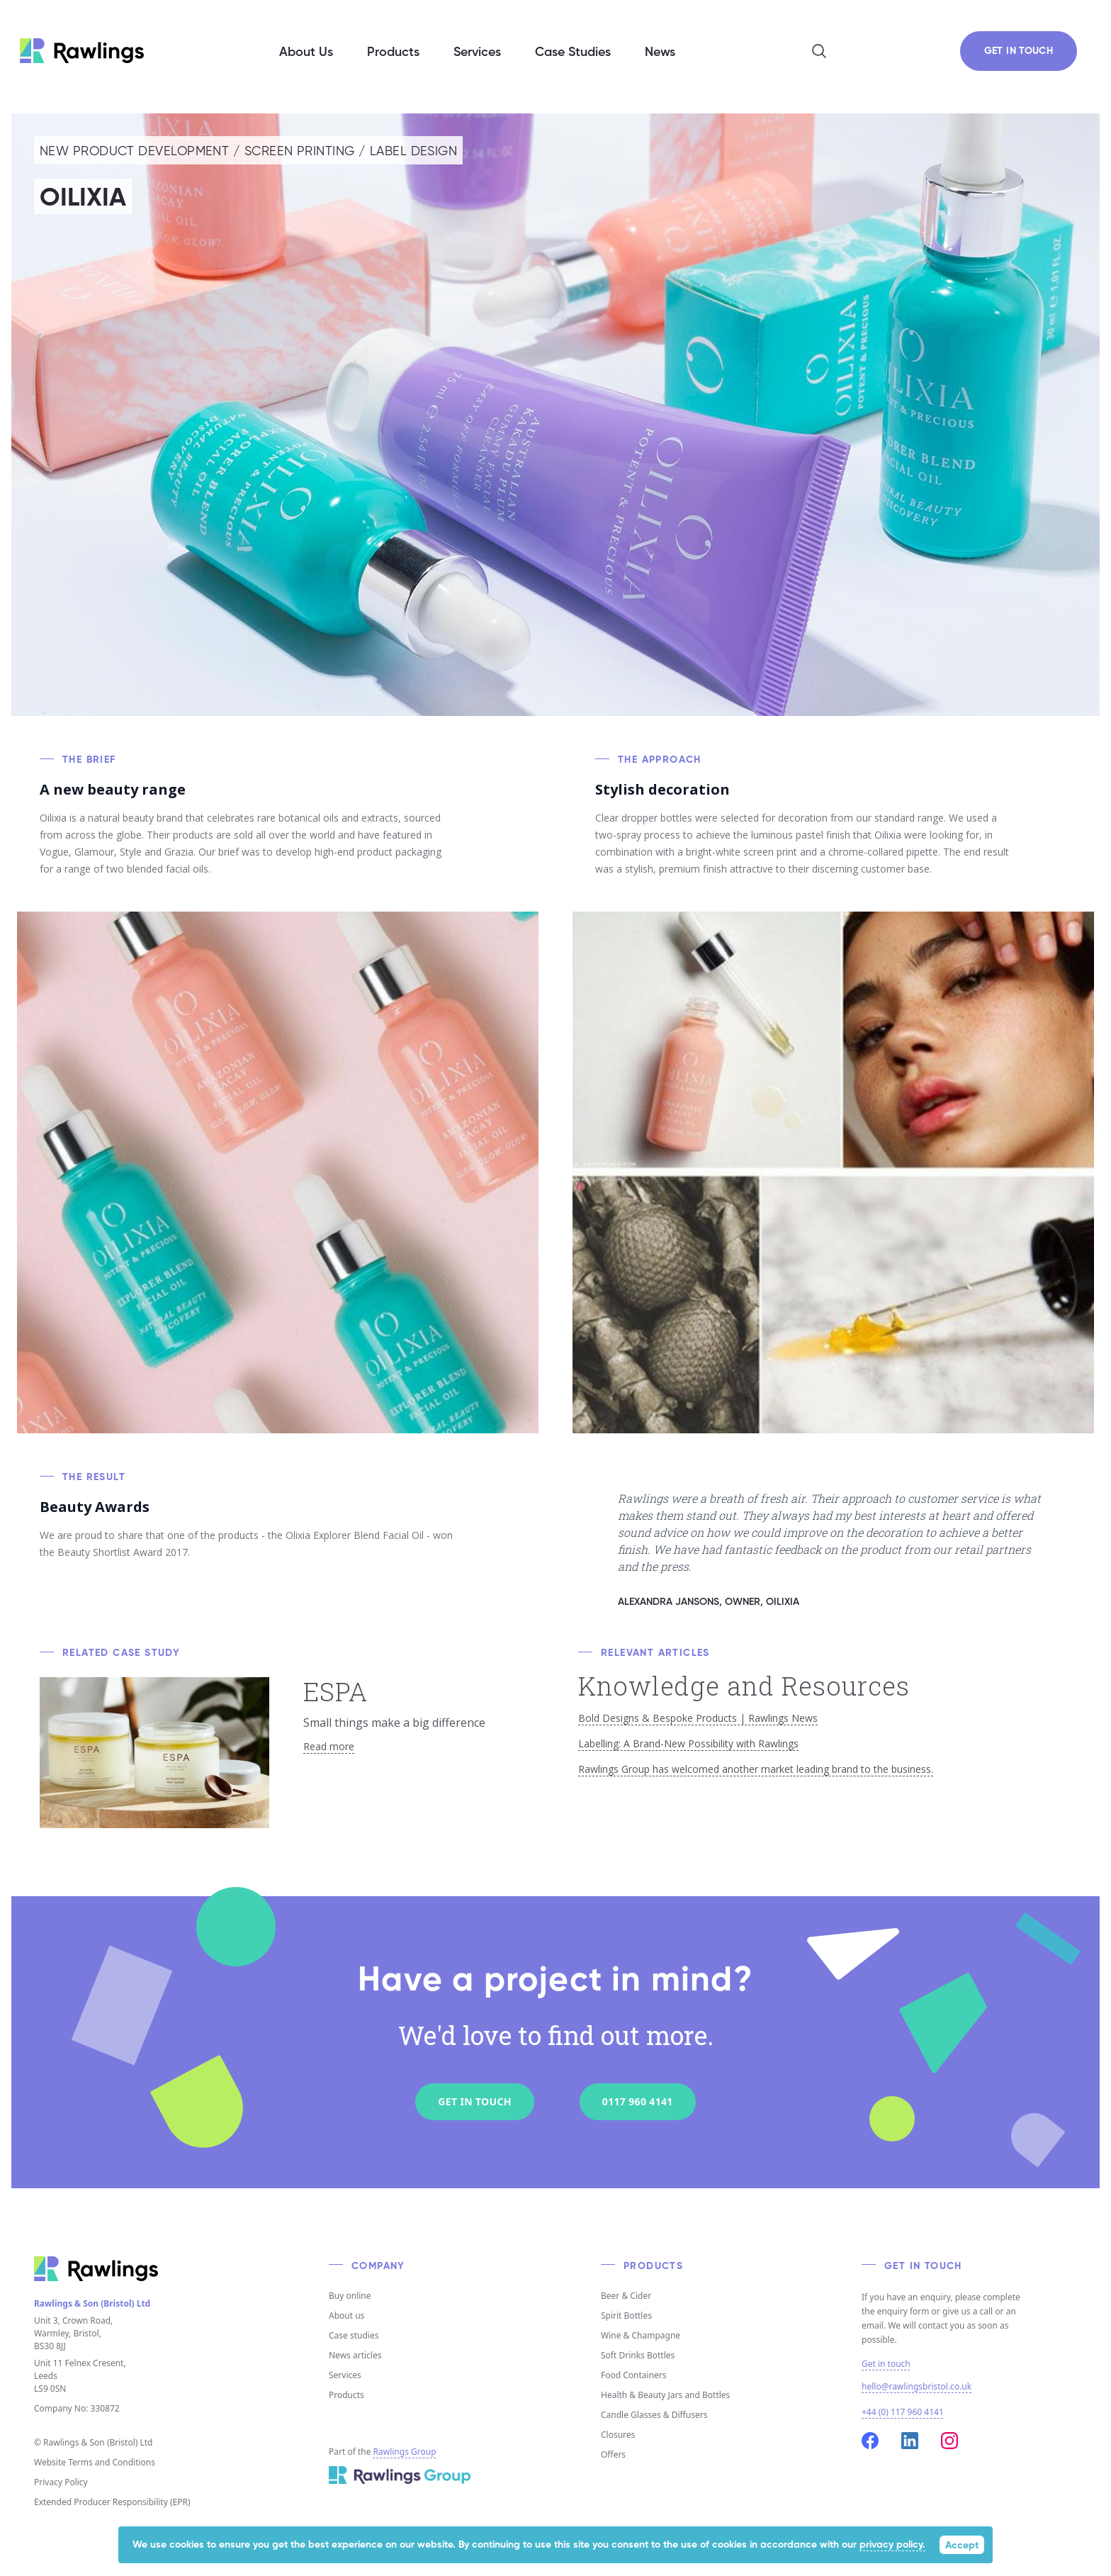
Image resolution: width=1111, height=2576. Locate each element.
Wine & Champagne (640, 2335)
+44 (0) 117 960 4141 (903, 2412)
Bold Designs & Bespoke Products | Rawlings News (698, 1718)
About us (346, 2315)
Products (346, 2395)
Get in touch (886, 2364)
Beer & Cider (626, 2296)
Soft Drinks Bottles (638, 2355)
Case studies (353, 2335)
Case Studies (573, 52)
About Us (306, 52)
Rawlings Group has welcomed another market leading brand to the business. (755, 1769)
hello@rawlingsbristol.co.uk (916, 2386)
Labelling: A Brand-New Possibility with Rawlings (688, 1743)
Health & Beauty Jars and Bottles (665, 2395)
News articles (355, 2355)
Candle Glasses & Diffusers (654, 2415)
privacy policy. (892, 2545)
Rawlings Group (404, 2452)
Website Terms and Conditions (94, 2462)
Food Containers (634, 2375)
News (660, 52)
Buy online (350, 2296)
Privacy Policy (61, 2482)
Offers (613, 2454)
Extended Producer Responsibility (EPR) (112, 2502)
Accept (962, 2545)
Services (345, 2375)
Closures (618, 2435)
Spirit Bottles (626, 2315)
